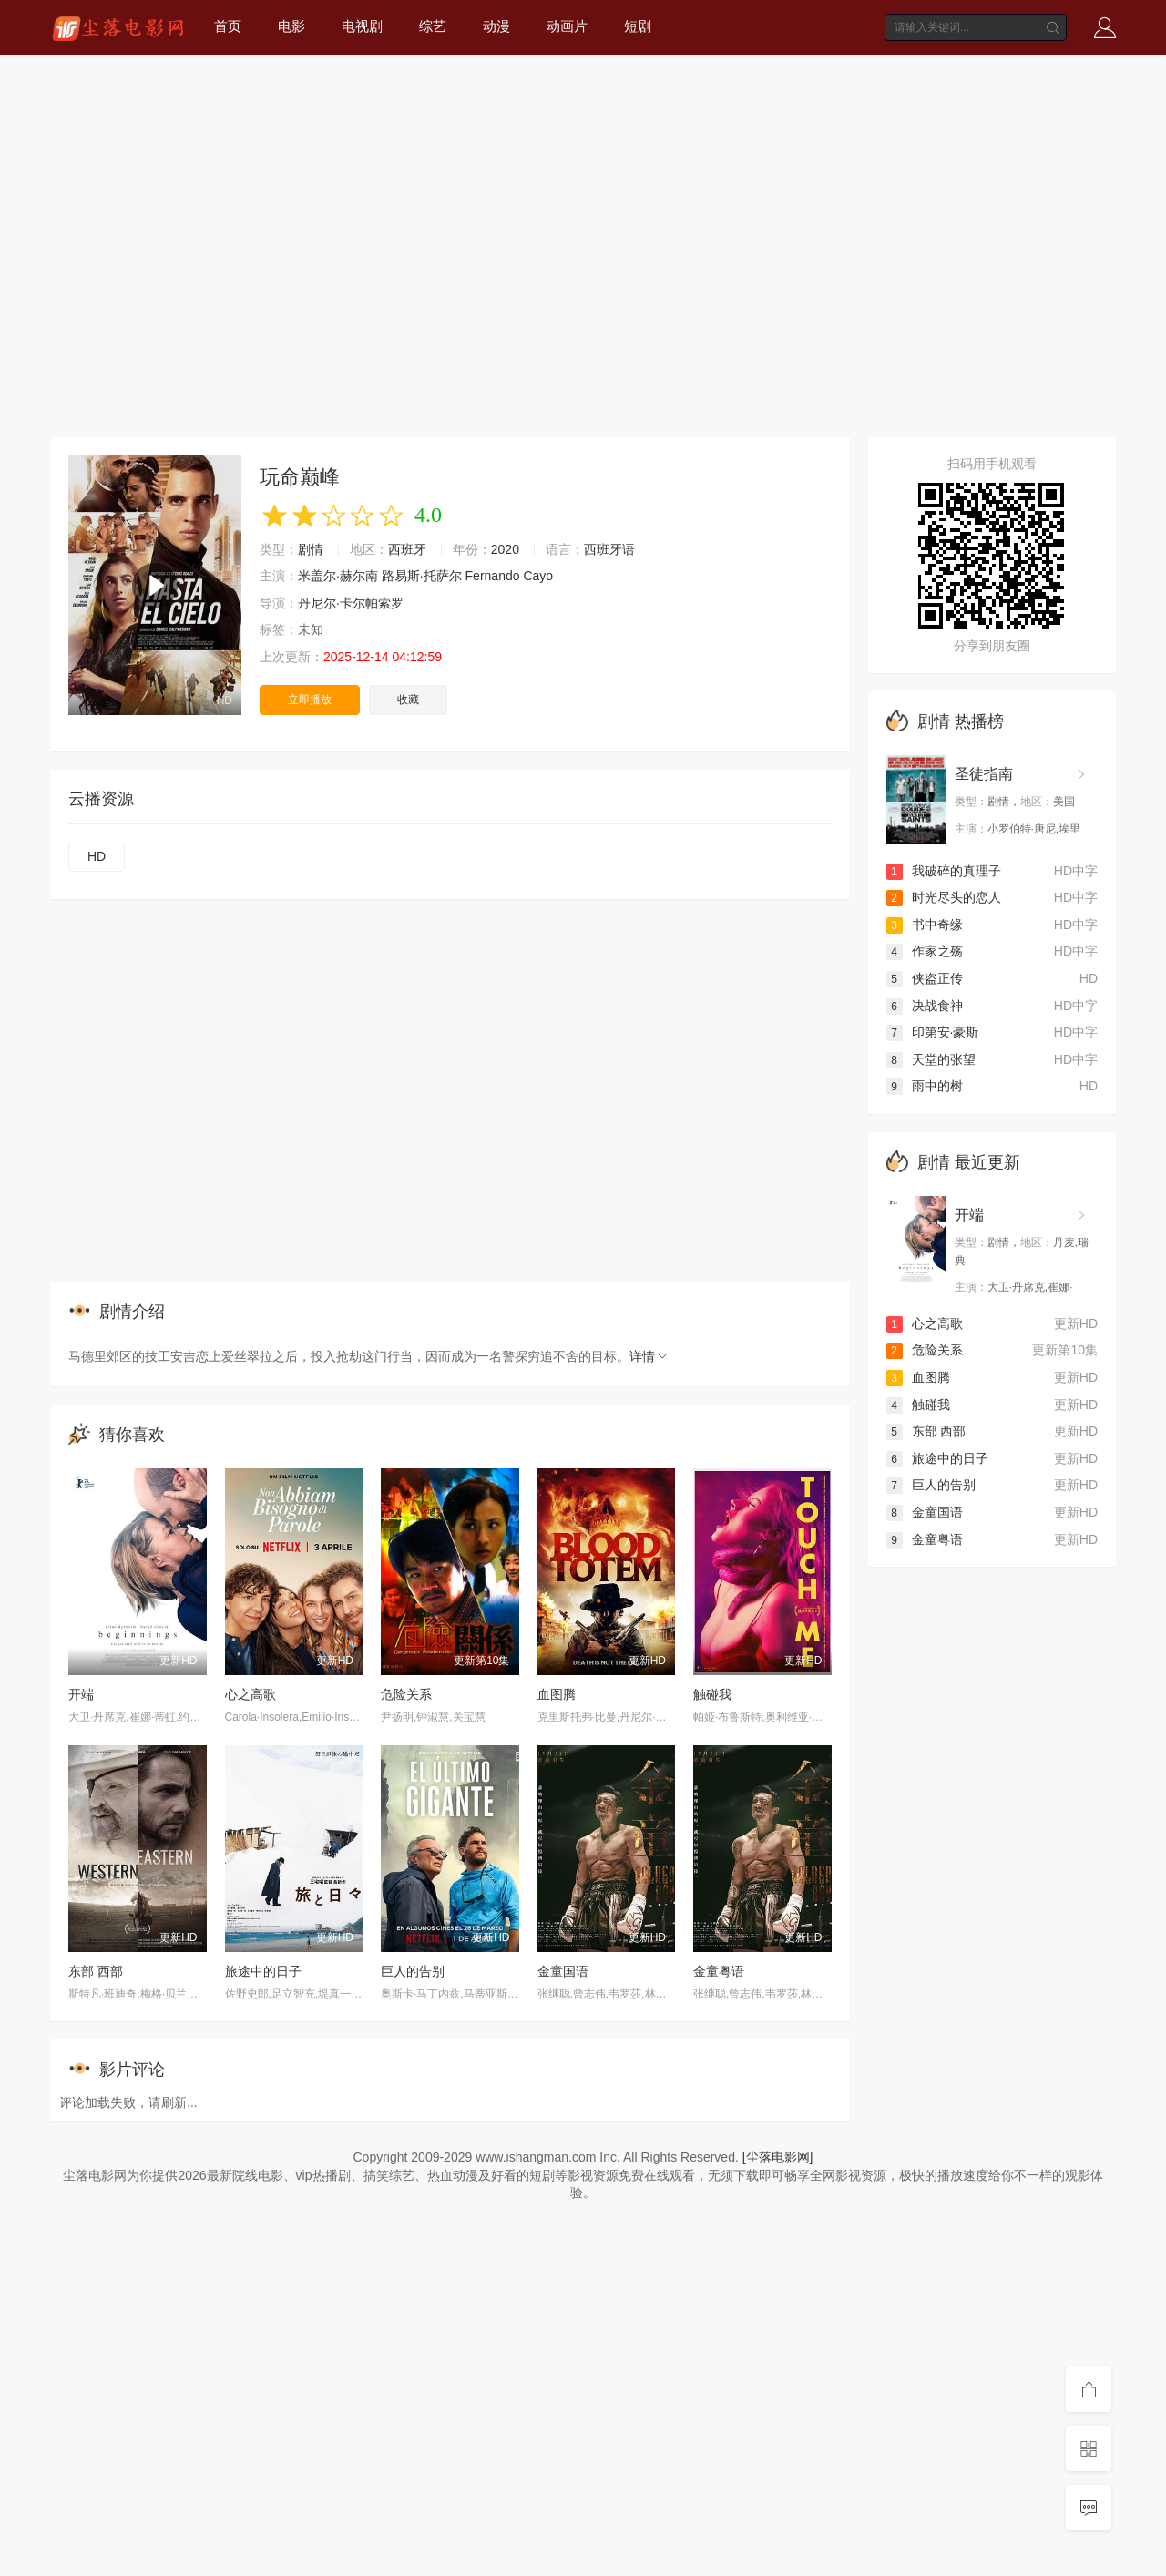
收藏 (408, 699)
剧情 (310, 549)
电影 (291, 26)
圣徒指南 (984, 774)
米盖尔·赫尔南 (338, 575)
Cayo (538, 575)
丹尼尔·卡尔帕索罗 (351, 603)
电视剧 (362, 26)
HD (96, 856)
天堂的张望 (931, 1059)
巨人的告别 (413, 1971)
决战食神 (924, 1005)
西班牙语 (609, 549)
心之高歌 (250, 1694)
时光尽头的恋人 (943, 897)
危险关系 (406, 1694)
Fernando (492, 575)
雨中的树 (924, 1085)
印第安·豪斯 (932, 1032)
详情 (649, 1356)
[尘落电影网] (777, 2157)
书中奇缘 (924, 924)
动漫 (496, 26)
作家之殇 (924, 951)
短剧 (637, 26)
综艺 (432, 26)
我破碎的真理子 (943, 871)
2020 (505, 549)
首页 (227, 26)
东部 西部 (95, 1971)
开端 (81, 1694)
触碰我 (712, 1694)
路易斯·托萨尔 (422, 575)
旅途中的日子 (263, 1971)
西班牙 (407, 549)
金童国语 (562, 1971)
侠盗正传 (924, 978)
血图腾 (556, 1694)
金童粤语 (718, 1971)
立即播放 (310, 699)
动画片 (567, 26)
